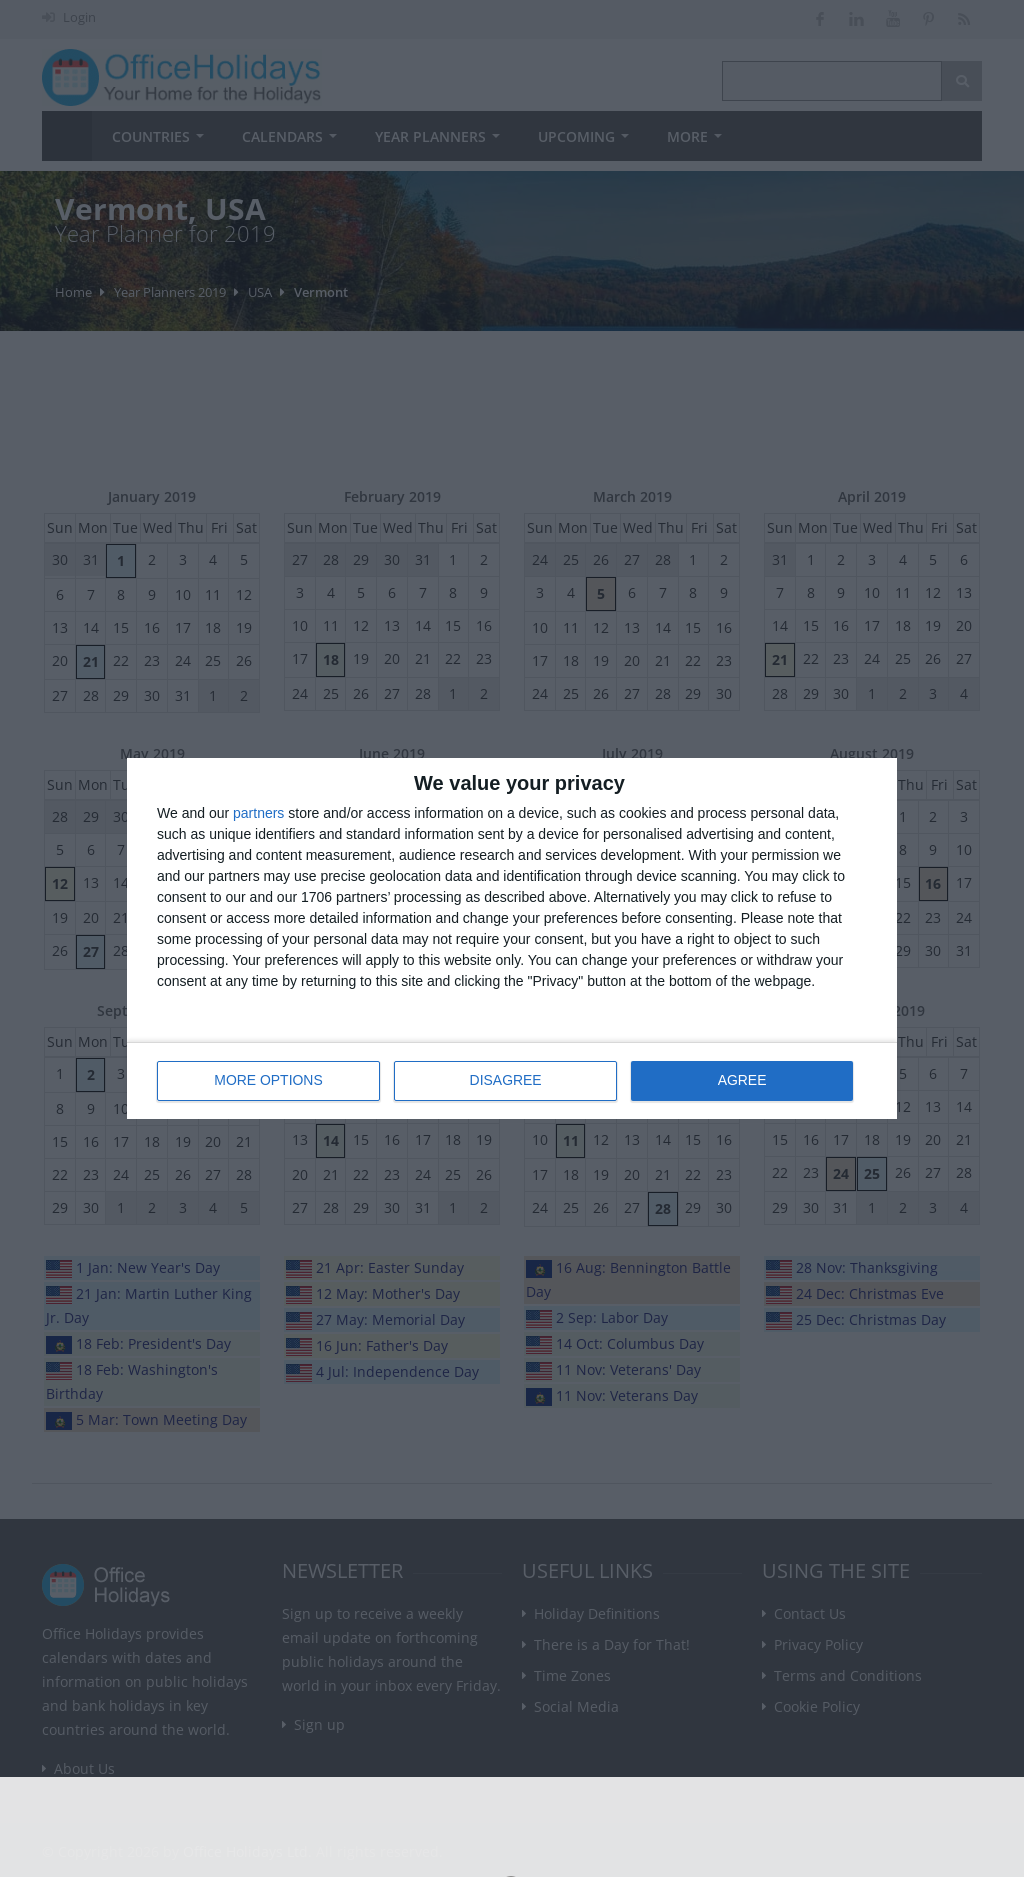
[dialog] (512, 938)
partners (258, 813)
